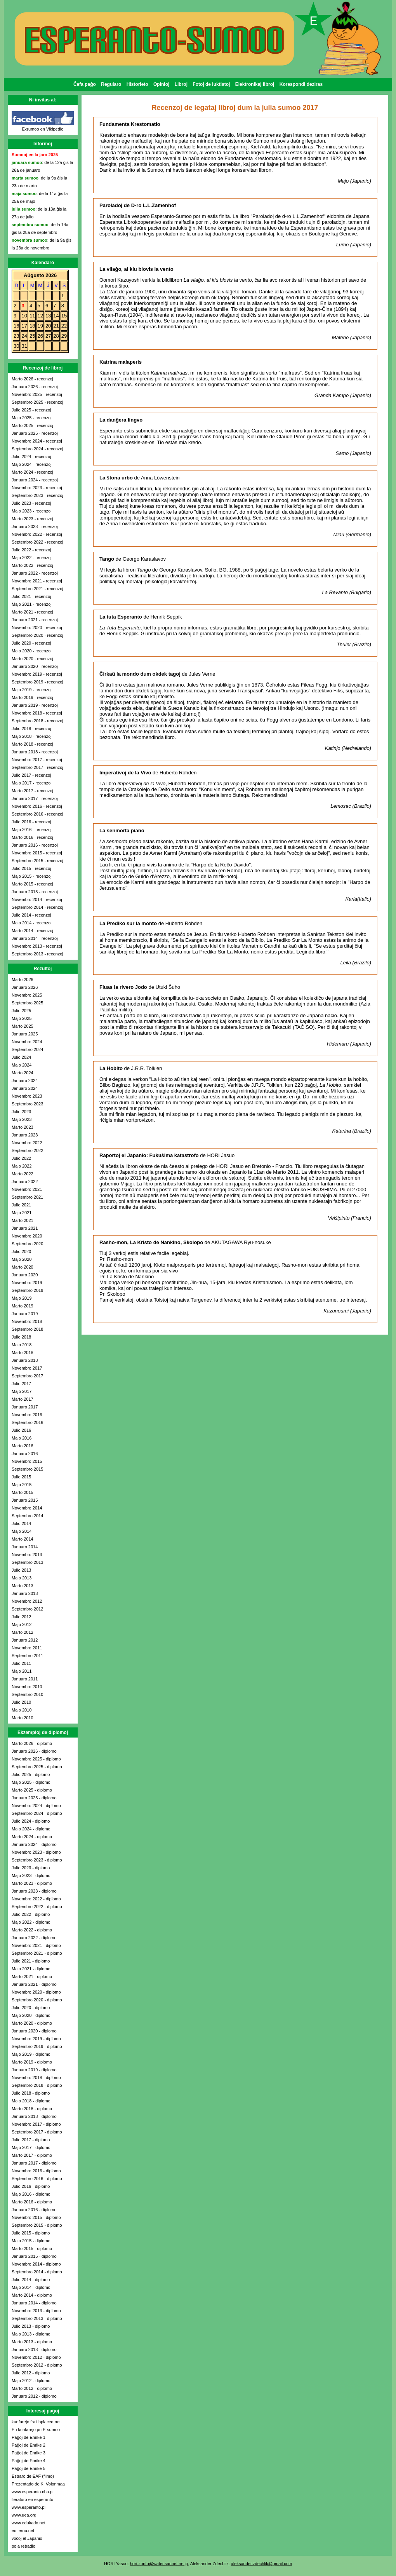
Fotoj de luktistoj (211, 84)
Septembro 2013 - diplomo (37, 2318)
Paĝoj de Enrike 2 (28, 2445)
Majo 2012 (21, 1624)
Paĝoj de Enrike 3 (28, 2453)
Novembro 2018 (27, 1321)
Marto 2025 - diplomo (32, 1790)
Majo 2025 (21, 1018)
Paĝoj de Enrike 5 (28, 2468)
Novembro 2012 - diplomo (36, 2357)
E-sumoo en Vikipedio (43, 129)
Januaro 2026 (25, 987)
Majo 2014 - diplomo (31, 2287)
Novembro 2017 (27, 1368)
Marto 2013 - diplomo (32, 2341)
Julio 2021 (21, 1205)
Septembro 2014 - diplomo (37, 2271)
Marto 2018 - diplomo (32, 2108)
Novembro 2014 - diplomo (36, 2264)
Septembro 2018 (27, 1329)
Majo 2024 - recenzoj (32, 464)
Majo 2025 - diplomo (31, 1782)
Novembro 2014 (27, 1508)
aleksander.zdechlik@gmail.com (261, 2563)
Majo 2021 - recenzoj (32, 604)
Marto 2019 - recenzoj (32, 697)
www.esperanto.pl (28, 2507)
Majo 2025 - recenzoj (32, 417)
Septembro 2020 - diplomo (37, 1999)
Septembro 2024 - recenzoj (37, 448)
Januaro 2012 (25, 1640)
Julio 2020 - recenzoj (31, 643)
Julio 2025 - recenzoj (31, 410)
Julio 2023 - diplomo (31, 1867)
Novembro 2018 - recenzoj (37, 713)
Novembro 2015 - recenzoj (37, 853)
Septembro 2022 (27, 1150)
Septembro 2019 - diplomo (37, 2046)
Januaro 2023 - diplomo (34, 1891)
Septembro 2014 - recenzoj (37, 907)
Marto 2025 (22, 1026)
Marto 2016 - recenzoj (32, 837)
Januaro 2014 (25, 1546)
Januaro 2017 (25, 1407)
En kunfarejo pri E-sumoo (36, 2429)
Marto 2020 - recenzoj (32, 658)
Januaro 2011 (25, 1679)
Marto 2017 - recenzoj (32, 790)
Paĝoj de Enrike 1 (28, 2437)
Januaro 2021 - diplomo (34, 1984)
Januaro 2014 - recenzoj (35, 938)
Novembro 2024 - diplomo (36, 1805)
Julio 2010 (21, 1702)
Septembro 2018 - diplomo (37, 2085)
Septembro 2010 (27, 1694)
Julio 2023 (21, 1111)
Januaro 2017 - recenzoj (35, 798)
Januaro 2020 (25, 1274)
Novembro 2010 (27, 1686)
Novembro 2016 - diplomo (36, 2170)
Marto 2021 (22, 1220)
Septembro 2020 (27, 1243)
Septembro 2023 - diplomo (37, 1860)
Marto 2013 (22, 1585)
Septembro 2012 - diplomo (37, 2365)
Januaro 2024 (25, 1080)
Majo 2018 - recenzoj (32, 736)
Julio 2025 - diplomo (31, 1774)
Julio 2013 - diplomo (31, 2326)
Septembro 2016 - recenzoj (37, 814)
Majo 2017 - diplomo (31, 2147)
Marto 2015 (22, 1492)
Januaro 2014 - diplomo (34, 2303)
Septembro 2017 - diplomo (37, 2132)
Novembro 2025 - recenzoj (37, 394)
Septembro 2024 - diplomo (37, 1813)
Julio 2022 (21, 1158)
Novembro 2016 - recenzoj (37, 806)
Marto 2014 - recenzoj (32, 930)
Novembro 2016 (27, 1414)
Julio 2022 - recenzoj (31, 549)
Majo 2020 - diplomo (31, 2015)
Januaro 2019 (25, 1313)
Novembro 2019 (27, 1282)
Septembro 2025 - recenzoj (37, 402)
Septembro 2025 (27, 1002)
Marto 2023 (22, 1127)
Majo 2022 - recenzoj (32, 557)
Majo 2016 (21, 1438)
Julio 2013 (21, 1570)
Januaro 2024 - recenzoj (35, 480)
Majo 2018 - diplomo (31, 2100)
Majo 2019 (21, 1298)
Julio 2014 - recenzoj (31, 915)
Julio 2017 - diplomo (31, 2139)
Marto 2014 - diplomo (32, 2295)
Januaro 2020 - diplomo (34, 2031)
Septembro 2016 (27, 1422)
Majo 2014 (21, 1531)
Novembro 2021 (27, 1189)
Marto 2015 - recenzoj (32, 884)
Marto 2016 (22, 1445)
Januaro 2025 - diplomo (34, 1797)
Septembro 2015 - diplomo (37, 2225)
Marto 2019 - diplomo (32, 2062)
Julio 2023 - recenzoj (31, 503)
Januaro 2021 (25, 1228)
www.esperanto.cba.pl (33, 2491)
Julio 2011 (21, 1663)
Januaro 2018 (25, 1360)
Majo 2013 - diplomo (31, 2334)
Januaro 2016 (25, 1453)
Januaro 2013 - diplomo (34, 2349)
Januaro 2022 (25, 1181)
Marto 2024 (22, 1072)
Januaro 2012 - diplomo (34, 2396)
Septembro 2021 (27, 1197)
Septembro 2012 (27, 1609)
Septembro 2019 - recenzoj (37, 682)
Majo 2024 (21, 1065)
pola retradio (23, 2546)
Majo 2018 (21, 1344)
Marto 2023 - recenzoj (32, 518)
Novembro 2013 (27, 1554)
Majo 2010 (21, 1710)
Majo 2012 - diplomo (31, 2380)
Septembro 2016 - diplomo (37, 2178)
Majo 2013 (21, 1578)
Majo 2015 (21, 1484)
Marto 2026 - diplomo (32, 1743)
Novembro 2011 (27, 1647)
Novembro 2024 (27, 1041)
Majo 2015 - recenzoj (32, 876)
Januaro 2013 (25, 1593)
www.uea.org (24, 2515)
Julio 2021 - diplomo (31, 1961)
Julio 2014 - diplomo (31, 2279)
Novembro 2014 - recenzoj (37, 899)
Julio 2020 (21, 1251)
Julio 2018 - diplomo (31, 2093)
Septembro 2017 (27, 1375)
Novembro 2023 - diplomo (36, 1852)
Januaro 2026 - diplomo (34, 1751)
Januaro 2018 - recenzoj (35, 751)
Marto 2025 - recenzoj (32, 425)
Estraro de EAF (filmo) (33, 2476)
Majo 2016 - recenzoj (32, 829)
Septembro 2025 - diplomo (37, 1766)
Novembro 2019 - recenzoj (37, 674)
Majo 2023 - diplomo (31, 1875)
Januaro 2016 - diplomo (34, 2209)
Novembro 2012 (27, 1601)
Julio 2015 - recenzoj (31, 868)
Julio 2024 (21, 1057)
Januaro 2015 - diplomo (34, 2256)
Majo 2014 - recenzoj (32, 922)
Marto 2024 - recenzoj (32, 472)
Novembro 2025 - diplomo (36, 1759)
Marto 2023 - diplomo (32, 1883)
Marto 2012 (22, 1632)
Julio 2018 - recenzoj (31, 728)
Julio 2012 (21, 1616)
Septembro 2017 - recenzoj (37, 767)
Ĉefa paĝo (84, 84)
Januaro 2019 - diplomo (34, 2069)
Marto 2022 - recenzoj (32, 565)
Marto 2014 (22, 1539)
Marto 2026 (22, 979)
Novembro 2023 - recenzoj (37, 487)
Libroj (181, 84)
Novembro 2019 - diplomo (36, 2038)
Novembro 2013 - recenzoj (37, 946)
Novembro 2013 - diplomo (36, 2310)
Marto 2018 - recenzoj (32, 744)
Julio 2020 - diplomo (31, 2007)
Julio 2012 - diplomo (31, 2372)
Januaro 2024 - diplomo (34, 1844)
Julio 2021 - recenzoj (31, 596)
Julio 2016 (21, 1430)
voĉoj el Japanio (27, 2538)
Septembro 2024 (27, 1049)
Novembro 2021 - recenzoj (37, 581)
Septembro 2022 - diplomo (37, 1906)
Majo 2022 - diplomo (31, 1922)
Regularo (111, 84)
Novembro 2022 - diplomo (36, 1898)
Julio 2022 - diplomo (31, 1914)
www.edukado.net (28, 2522)
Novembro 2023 (27, 1096)
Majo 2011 (21, 1671)
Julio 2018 (21, 1337)
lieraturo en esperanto (32, 2499)
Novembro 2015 (27, 1461)
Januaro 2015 (25, 1500)
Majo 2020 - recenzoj (32, 650)
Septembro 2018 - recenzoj (37, 720)
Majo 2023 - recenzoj (32, 511)
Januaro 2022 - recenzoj (35, 573)
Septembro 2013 (27, 1562)
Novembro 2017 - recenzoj (37, 759)
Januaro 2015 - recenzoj (35, 891)
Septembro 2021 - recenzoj (37, 588)
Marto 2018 (22, 1352)
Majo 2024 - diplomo (31, 1829)
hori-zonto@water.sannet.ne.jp (159, 2563)
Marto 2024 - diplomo (32, 1836)
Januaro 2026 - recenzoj (35, 386)
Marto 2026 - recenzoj (32, 378)
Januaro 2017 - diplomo (34, 2163)
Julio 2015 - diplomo (31, 2233)
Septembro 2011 (27, 1655)
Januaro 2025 (25, 1034)
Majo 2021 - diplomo (31, 1968)
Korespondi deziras (301, 84)
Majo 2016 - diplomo (31, 2194)
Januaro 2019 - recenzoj (35, 705)
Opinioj (161, 84)
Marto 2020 (22, 1267)
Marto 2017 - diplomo (32, 2155)
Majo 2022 (21, 1166)
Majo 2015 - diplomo (31, 2240)
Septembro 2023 (27, 1104)
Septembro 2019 (27, 1290)
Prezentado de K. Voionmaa (38, 2484)
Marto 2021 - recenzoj (32, 612)
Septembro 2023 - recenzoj (37, 495)
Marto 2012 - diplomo (32, 2388)
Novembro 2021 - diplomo (36, 1945)
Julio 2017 (21, 1383)
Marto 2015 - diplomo (32, 2248)
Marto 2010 (22, 1717)
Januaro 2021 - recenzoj (35, 619)
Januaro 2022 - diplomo (34, 1937)
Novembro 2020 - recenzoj (37, 627)
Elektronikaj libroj (254, 84)
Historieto (137, 84)
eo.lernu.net (23, 2530)
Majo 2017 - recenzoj (32, 783)
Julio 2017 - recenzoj (31, 775)
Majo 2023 (21, 1119)
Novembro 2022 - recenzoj (37, 534)
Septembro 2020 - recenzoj (37, 635)
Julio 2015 (21, 1476)
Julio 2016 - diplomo (31, 2186)
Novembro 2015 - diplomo (36, 2217)
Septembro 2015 (27, 1469)
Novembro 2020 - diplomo (36, 1992)
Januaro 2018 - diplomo (34, 2116)
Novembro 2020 (27, 1236)
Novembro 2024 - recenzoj (37, 441)
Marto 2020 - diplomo (32, 2023)
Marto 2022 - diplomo (32, 1930)
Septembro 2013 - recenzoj (37, 954)
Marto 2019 (22, 1306)
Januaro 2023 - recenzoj (35, 526)
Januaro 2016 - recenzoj (35, 845)
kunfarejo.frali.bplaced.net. (37, 2421)
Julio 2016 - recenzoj (31, 821)
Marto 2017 (22, 1399)
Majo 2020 (21, 1259)
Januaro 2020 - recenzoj (35, 666)
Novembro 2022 (27, 1142)
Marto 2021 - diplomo (32, 1976)
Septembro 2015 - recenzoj (37, 860)
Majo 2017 (21, 1391)
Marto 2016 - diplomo (32, 2202)
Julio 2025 (21, 1010)
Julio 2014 (21, 1523)
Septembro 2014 (27, 1515)
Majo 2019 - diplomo (31, 2054)
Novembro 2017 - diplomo (36, 2124)
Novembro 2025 (27, 995)
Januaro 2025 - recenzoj (35, 433)
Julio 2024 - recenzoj (31, 456)
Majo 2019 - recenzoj (32, 689)
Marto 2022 (22, 1173)
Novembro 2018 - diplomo (36, 2077)
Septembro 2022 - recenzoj (37, 542)
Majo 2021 (21, 1212)
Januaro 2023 (25, 1135)
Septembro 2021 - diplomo (37, 1953)
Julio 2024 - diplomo (31, 1821)
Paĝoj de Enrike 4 (28, 2460)
